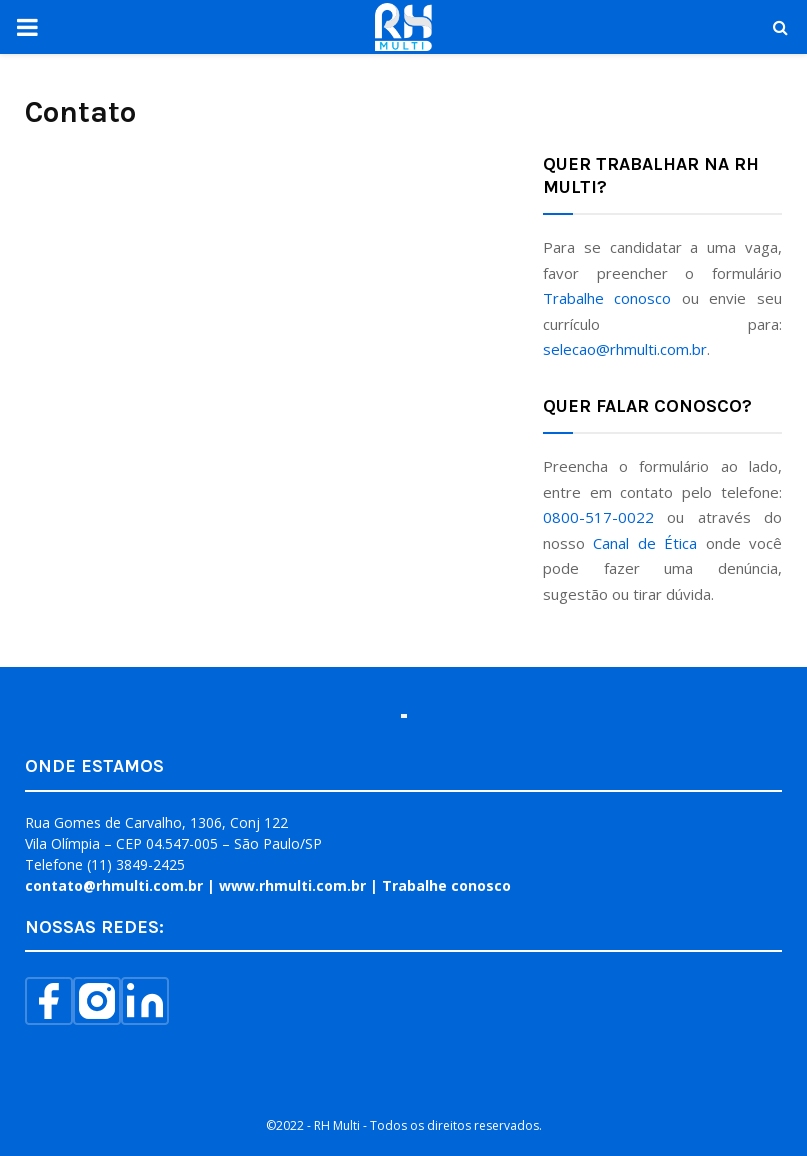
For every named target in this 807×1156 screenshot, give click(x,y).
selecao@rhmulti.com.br (625, 349)
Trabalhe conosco (607, 298)
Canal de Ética (645, 543)
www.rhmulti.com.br (292, 885)
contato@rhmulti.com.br (114, 885)
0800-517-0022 (598, 517)
